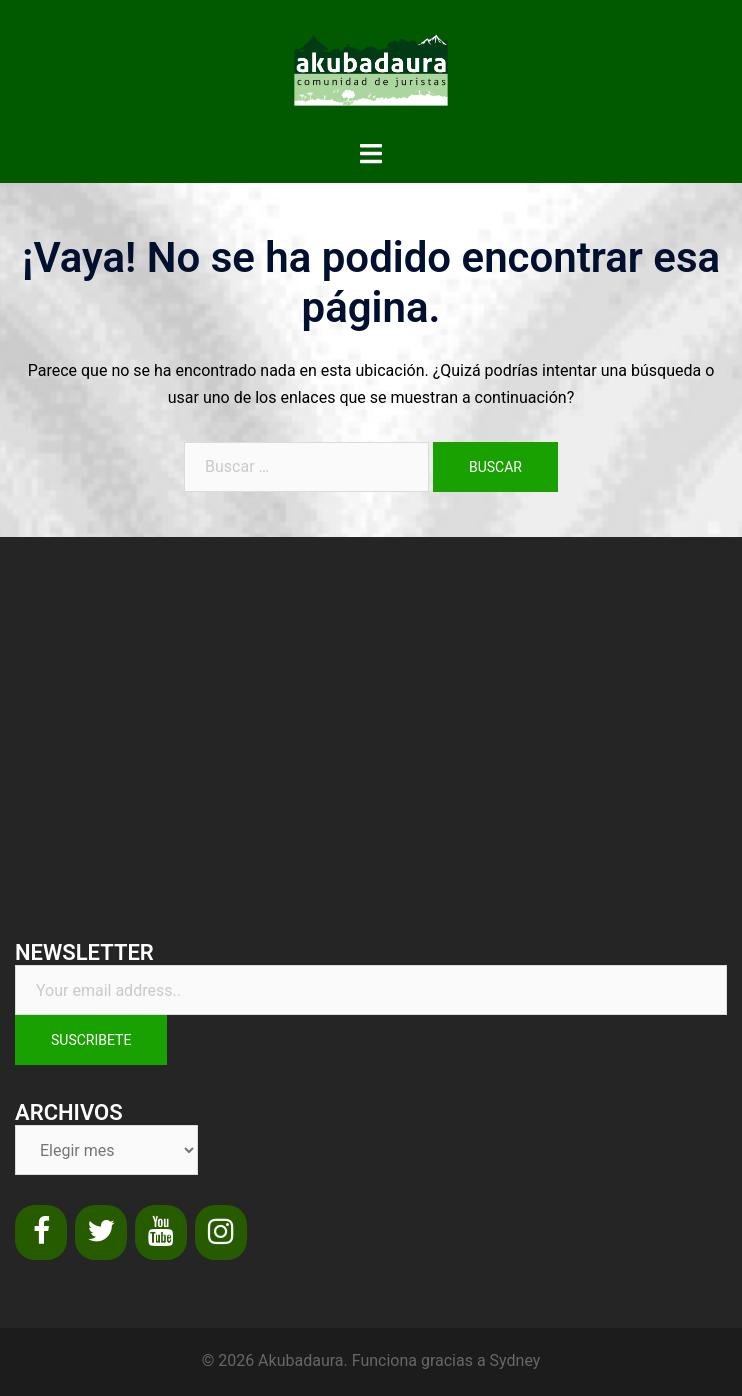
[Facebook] (41, 1232)
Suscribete (91, 1040)
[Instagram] (221, 1232)
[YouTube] (161, 1232)
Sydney (515, 1360)
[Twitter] (101, 1232)
